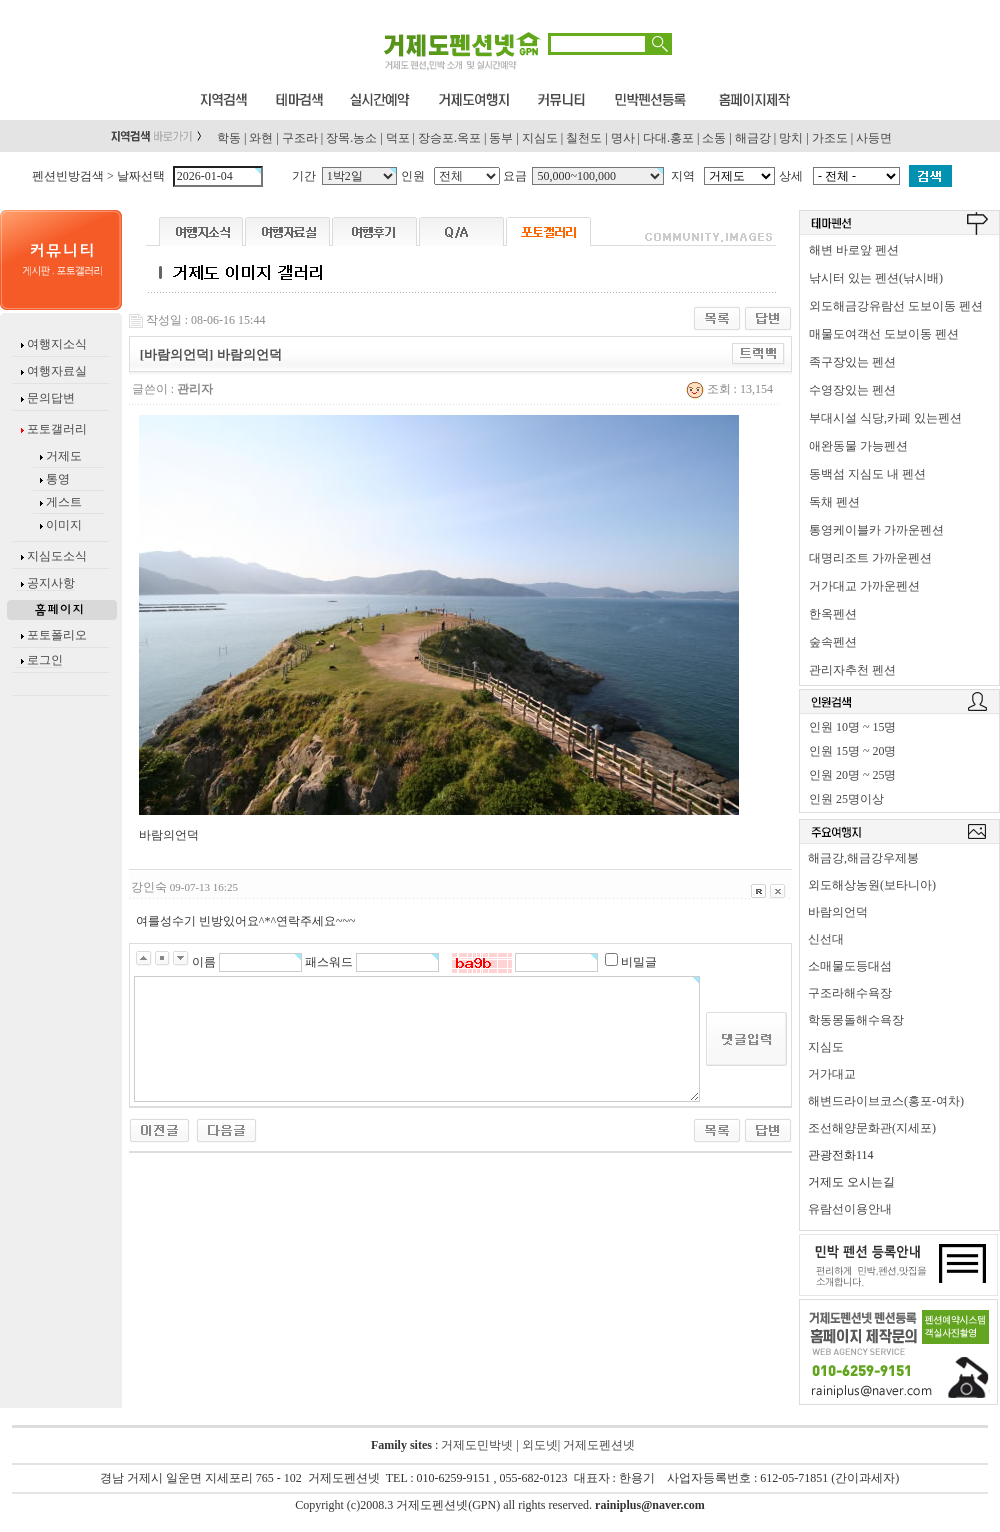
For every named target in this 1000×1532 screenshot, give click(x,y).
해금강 (753, 138)
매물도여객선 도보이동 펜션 (884, 334)
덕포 (398, 138)
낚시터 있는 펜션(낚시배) (876, 278)
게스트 (64, 502)
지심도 (540, 138)
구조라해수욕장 (850, 993)
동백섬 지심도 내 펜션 (867, 474)
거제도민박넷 (477, 1445)
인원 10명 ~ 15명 (853, 727)
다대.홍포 (668, 138)
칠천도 (584, 138)
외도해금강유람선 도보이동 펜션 (896, 306)
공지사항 (51, 583)
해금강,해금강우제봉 (863, 858)
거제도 (62, 456)
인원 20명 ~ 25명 (853, 775)
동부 (501, 138)
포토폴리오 (57, 635)
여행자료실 (55, 371)
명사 (623, 138)
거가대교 (832, 1074)
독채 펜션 (834, 502)
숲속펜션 (833, 642)
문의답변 (49, 398)
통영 (58, 479)
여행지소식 (55, 344)
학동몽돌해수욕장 (856, 1020)
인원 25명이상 (846, 799)
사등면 (874, 138)
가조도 (830, 138)
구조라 (300, 138)
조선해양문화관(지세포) (872, 1128)
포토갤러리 (55, 429)
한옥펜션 (833, 614)
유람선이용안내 (850, 1209)
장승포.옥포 (449, 138)
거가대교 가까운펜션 (864, 586)
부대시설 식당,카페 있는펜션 (885, 418)
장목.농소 (351, 138)
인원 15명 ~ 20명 (853, 751)
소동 (714, 138)
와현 (261, 138)
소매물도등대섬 (850, 966)
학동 (229, 138)
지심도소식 (57, 556)
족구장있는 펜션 (852, 362)
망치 (791, 138)
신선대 (826, 939)
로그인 (45, 660)
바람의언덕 (838, 912)
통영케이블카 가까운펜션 (876, 530)
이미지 (64, 525)
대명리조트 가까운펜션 (870, 558)
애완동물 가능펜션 (858, 446)
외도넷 (538, 1445)
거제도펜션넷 (599, 1445)
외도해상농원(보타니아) (872, 885)
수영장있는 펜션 (852, 390)
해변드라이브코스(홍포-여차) (886, 1101)
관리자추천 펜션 (852, 670)
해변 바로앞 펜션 (854, 250)
